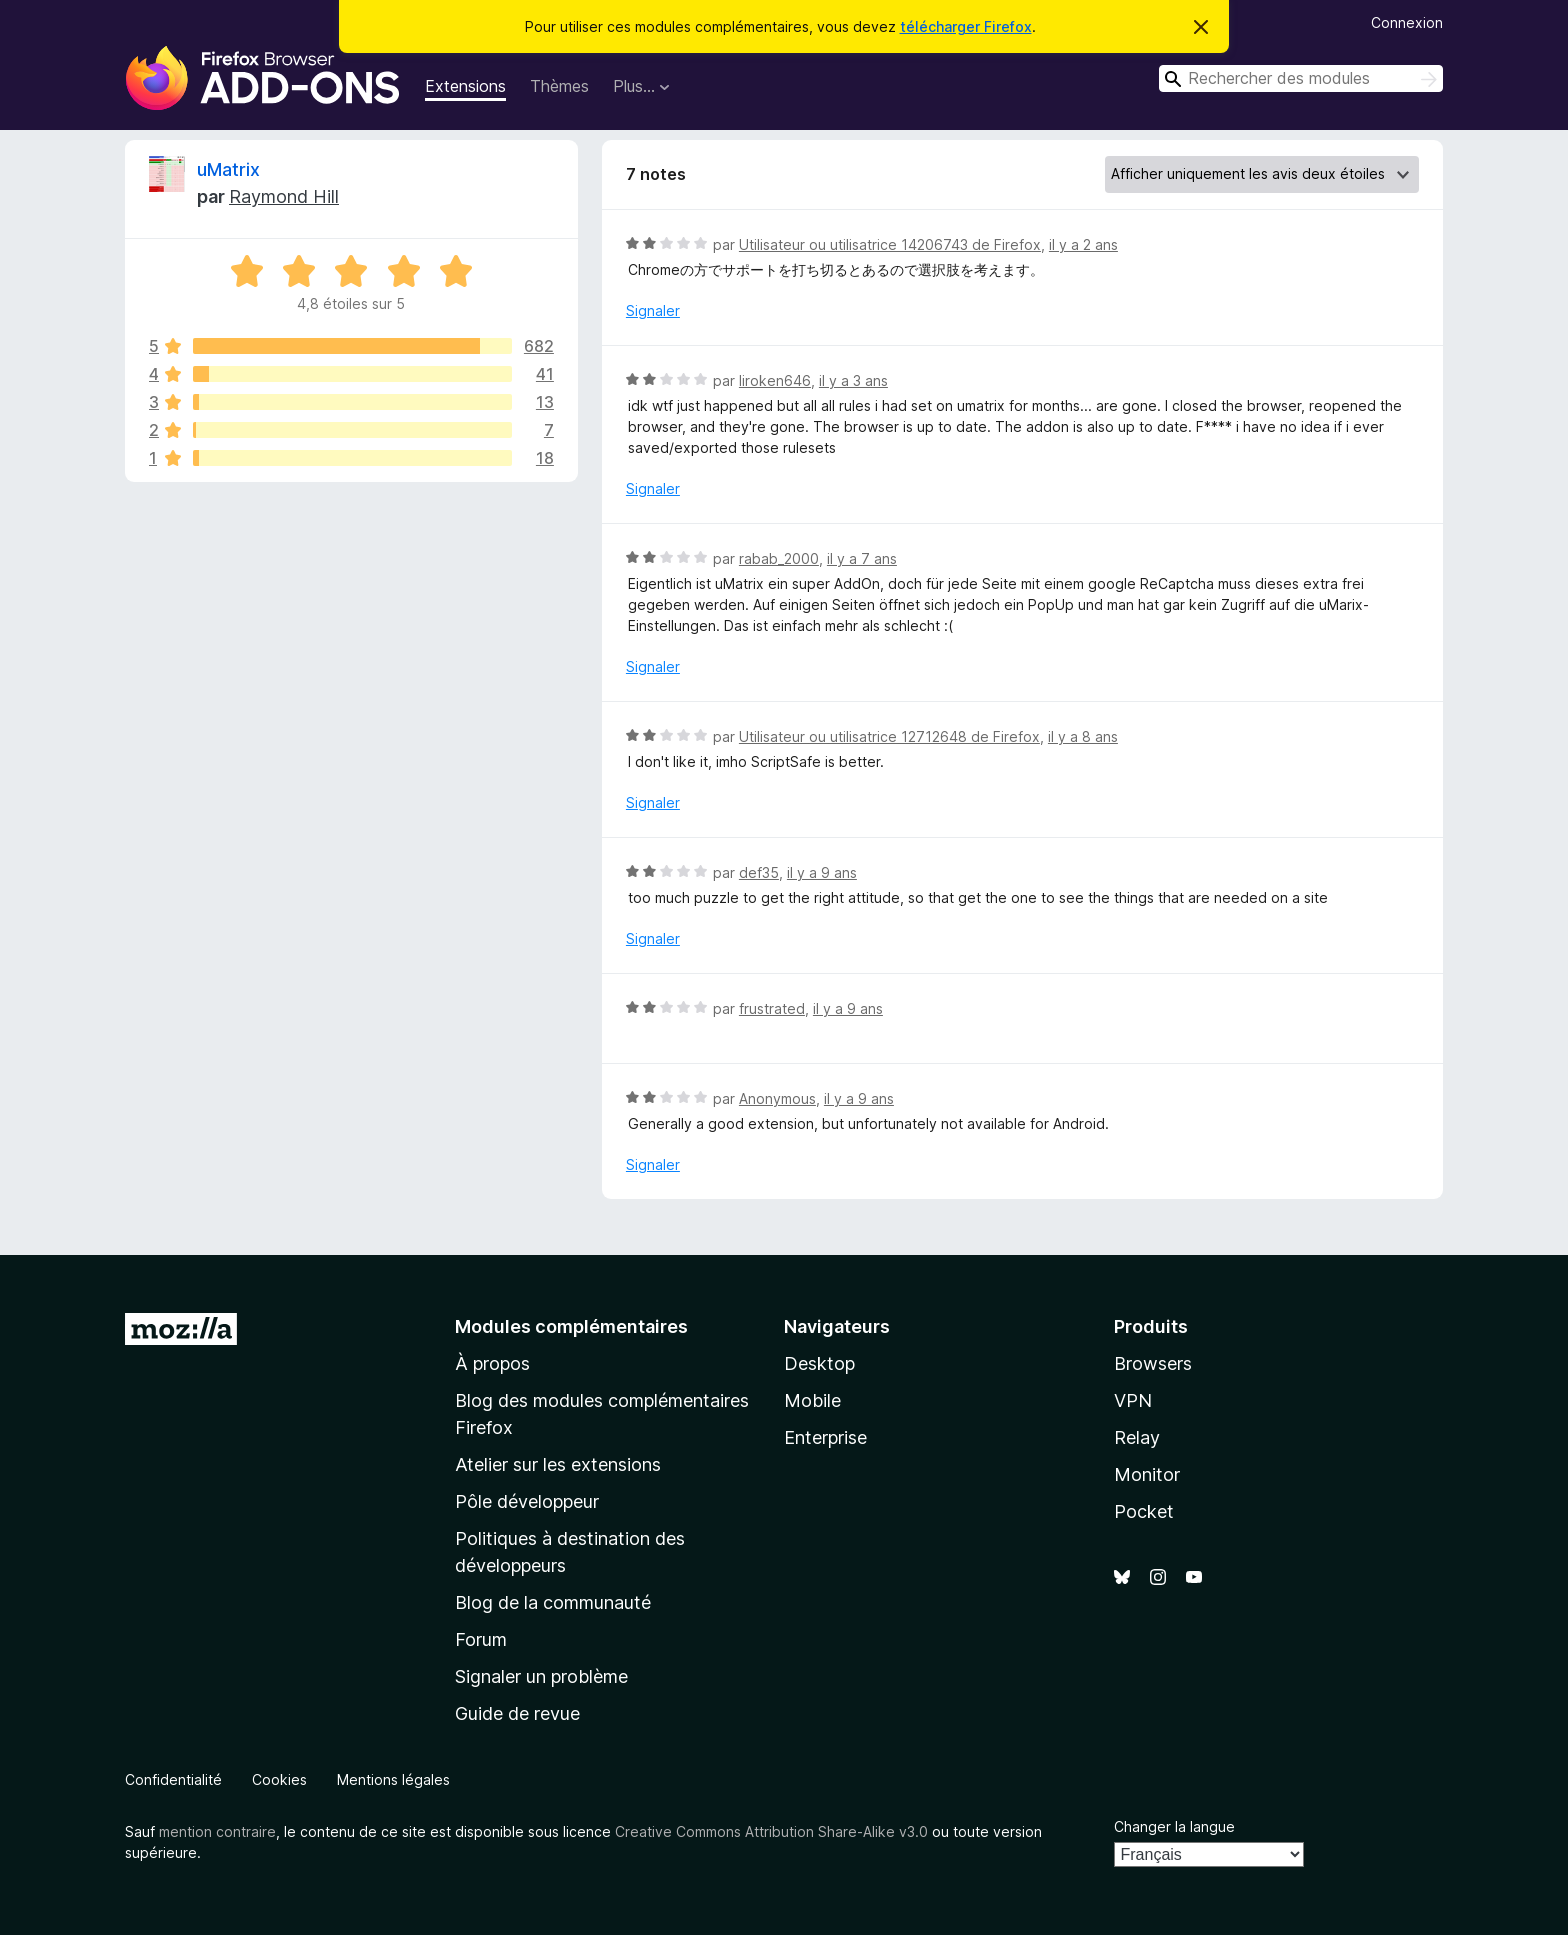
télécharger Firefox (966, 26)
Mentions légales (393, 1779)
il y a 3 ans (853, 380)
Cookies (279, 1779)
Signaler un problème (541, 1676)
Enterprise (825, 1437)
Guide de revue (517, 1713)
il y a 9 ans (822, 872)
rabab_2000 (779, 558)
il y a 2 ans (1083, 244)
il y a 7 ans (862, 558)
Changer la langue (1174, 1826)
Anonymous (777, 1098)
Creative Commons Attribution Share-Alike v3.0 (771, 1831)
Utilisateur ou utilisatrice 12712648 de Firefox (889, 736)
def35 (759, 872)
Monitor (1147, 1474)
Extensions (465, 86)
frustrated (772, 1008)
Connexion (1407, 22)
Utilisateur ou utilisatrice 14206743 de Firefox (890, 244)
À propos (492, 1363)
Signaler (653, 310)
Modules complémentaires (571, 1326)
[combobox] (1301, 78)
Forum (481, 1639)
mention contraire (217, 1831)
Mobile (812, 1400)
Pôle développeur (527, 1501)
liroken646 (775, 380)
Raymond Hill (284, 196)
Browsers (1153, 1363)
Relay (1137, 1437)
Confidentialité (173, 1779)
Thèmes (559, 86)
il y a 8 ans (1083, 736)
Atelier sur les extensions (558, 1464)
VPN (1133, 1400)
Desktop (819, 1363)
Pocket (1144, 1511)
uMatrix (228, 169)
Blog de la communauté (553, 1602)
